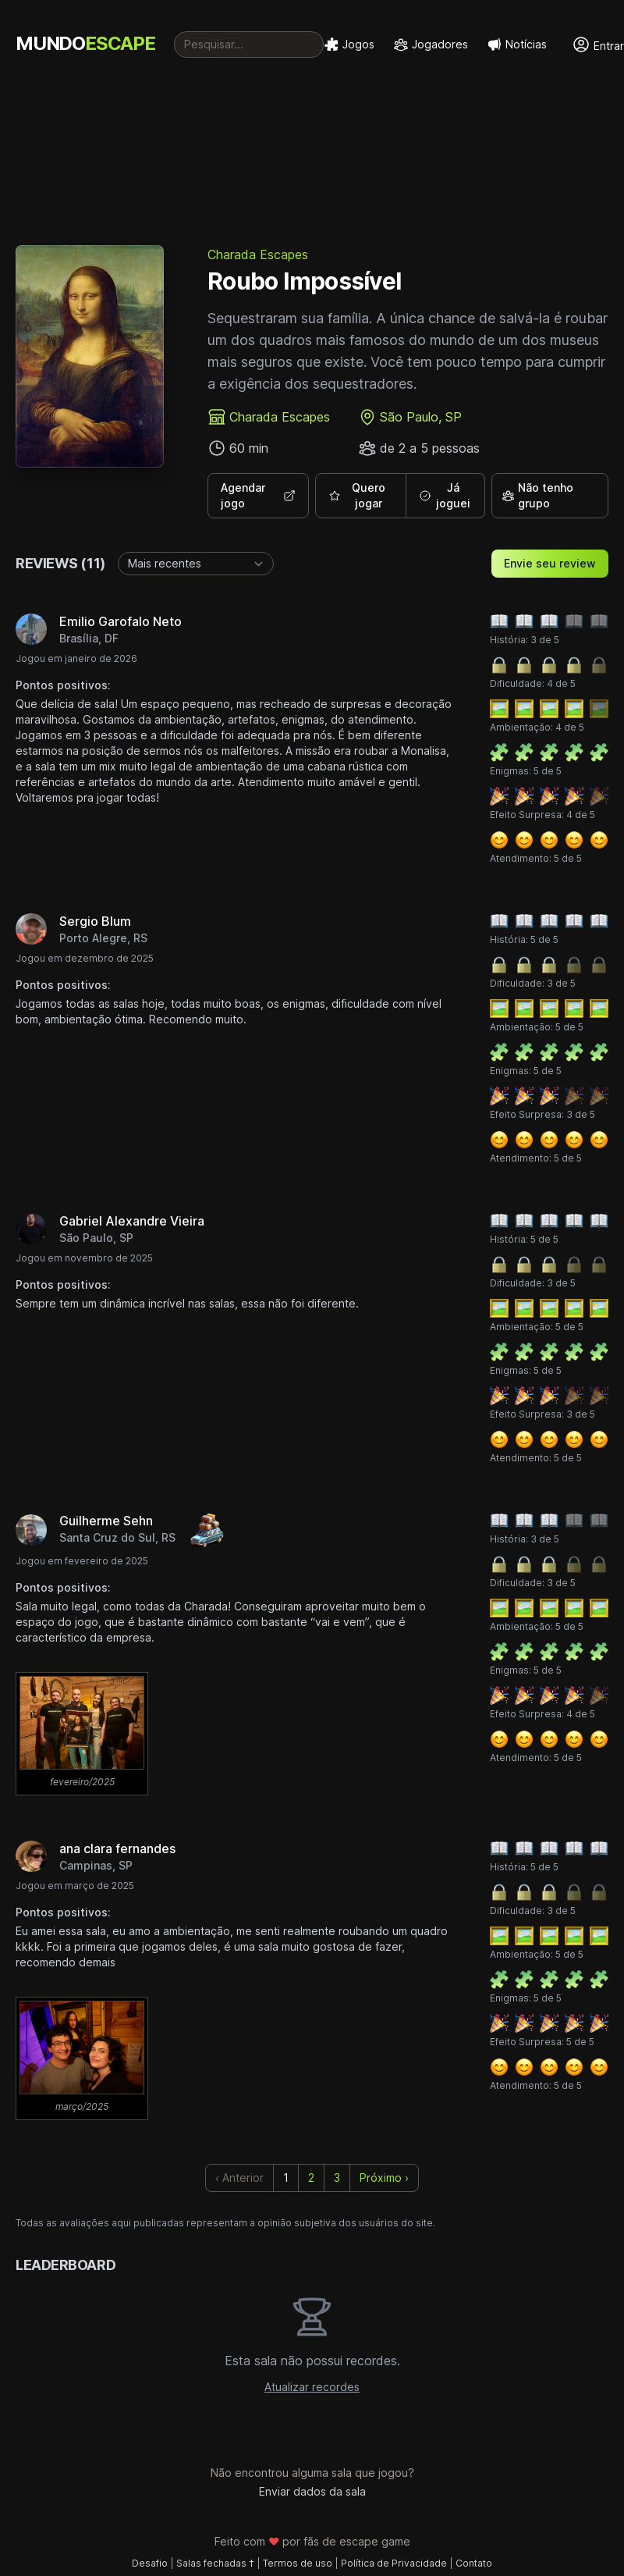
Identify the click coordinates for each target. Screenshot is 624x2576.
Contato (474, 2563)
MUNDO (85, 43)
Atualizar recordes (312, 2386)
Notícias (517, 44)
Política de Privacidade (394, 2563)
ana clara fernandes (117, 1848)
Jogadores (430, 44)
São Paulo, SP (421, 417)
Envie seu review (550, 563)
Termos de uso (297, 2563)
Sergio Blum (95, 921)
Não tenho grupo (537, 495)
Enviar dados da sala (312, 2491)
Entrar (598, 44)
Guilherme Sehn (106, 1520)
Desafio (150, 2563)
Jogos (349, 44)
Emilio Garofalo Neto (120, 621)
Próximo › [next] (384, 2177)
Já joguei (444, 495)
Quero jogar (356, 495)
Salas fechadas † (215, 2563)
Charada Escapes (257, 254)
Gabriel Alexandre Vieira (131, 1221)
